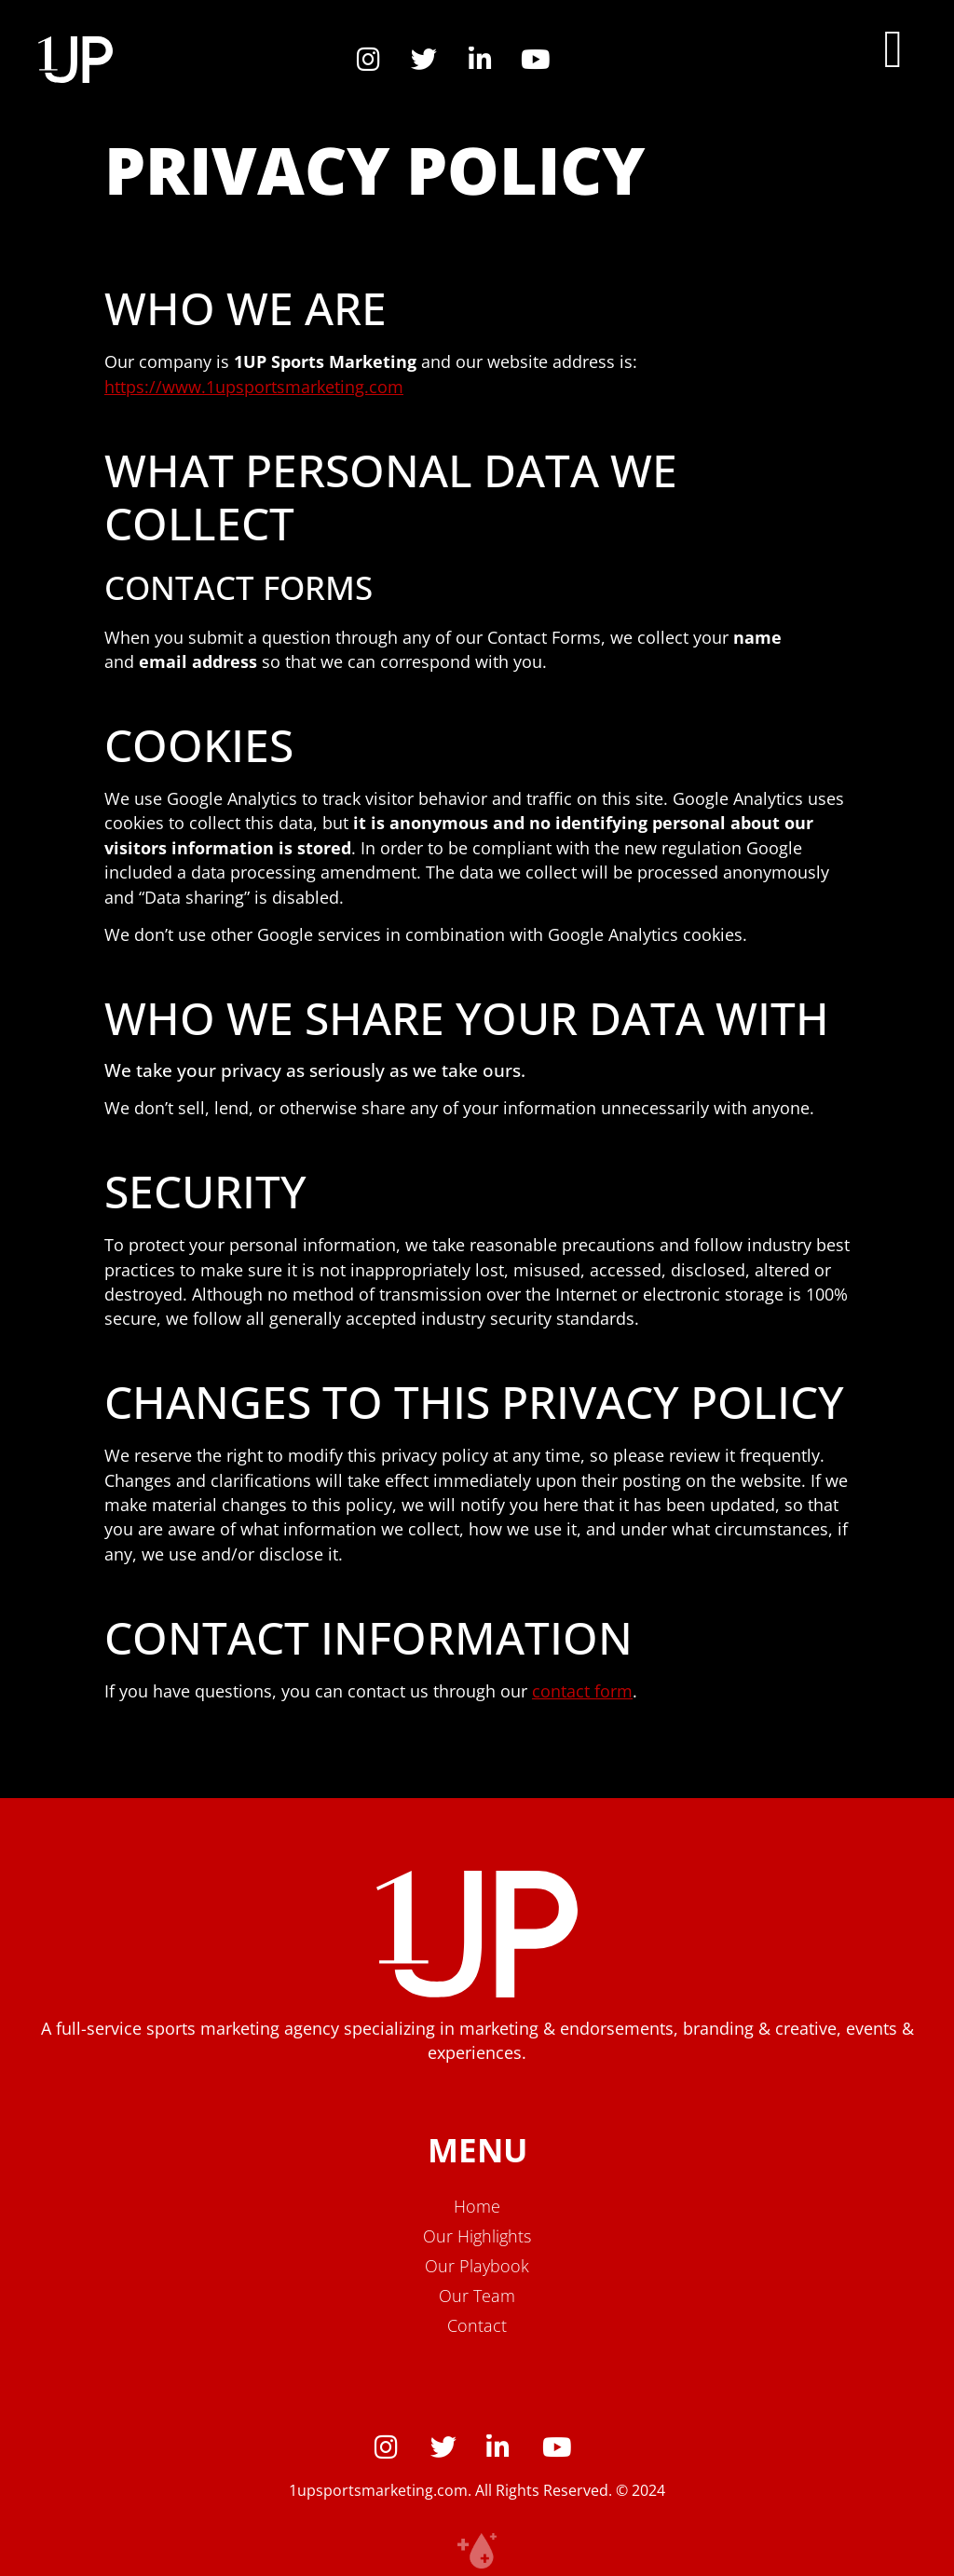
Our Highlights (477, 2236)
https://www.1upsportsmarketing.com (253, 386)
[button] (893, 49)
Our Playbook (477, 2266)
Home (477, 2206)
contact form (582, 1691)
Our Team (477, 2295)
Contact (477, 2325)
